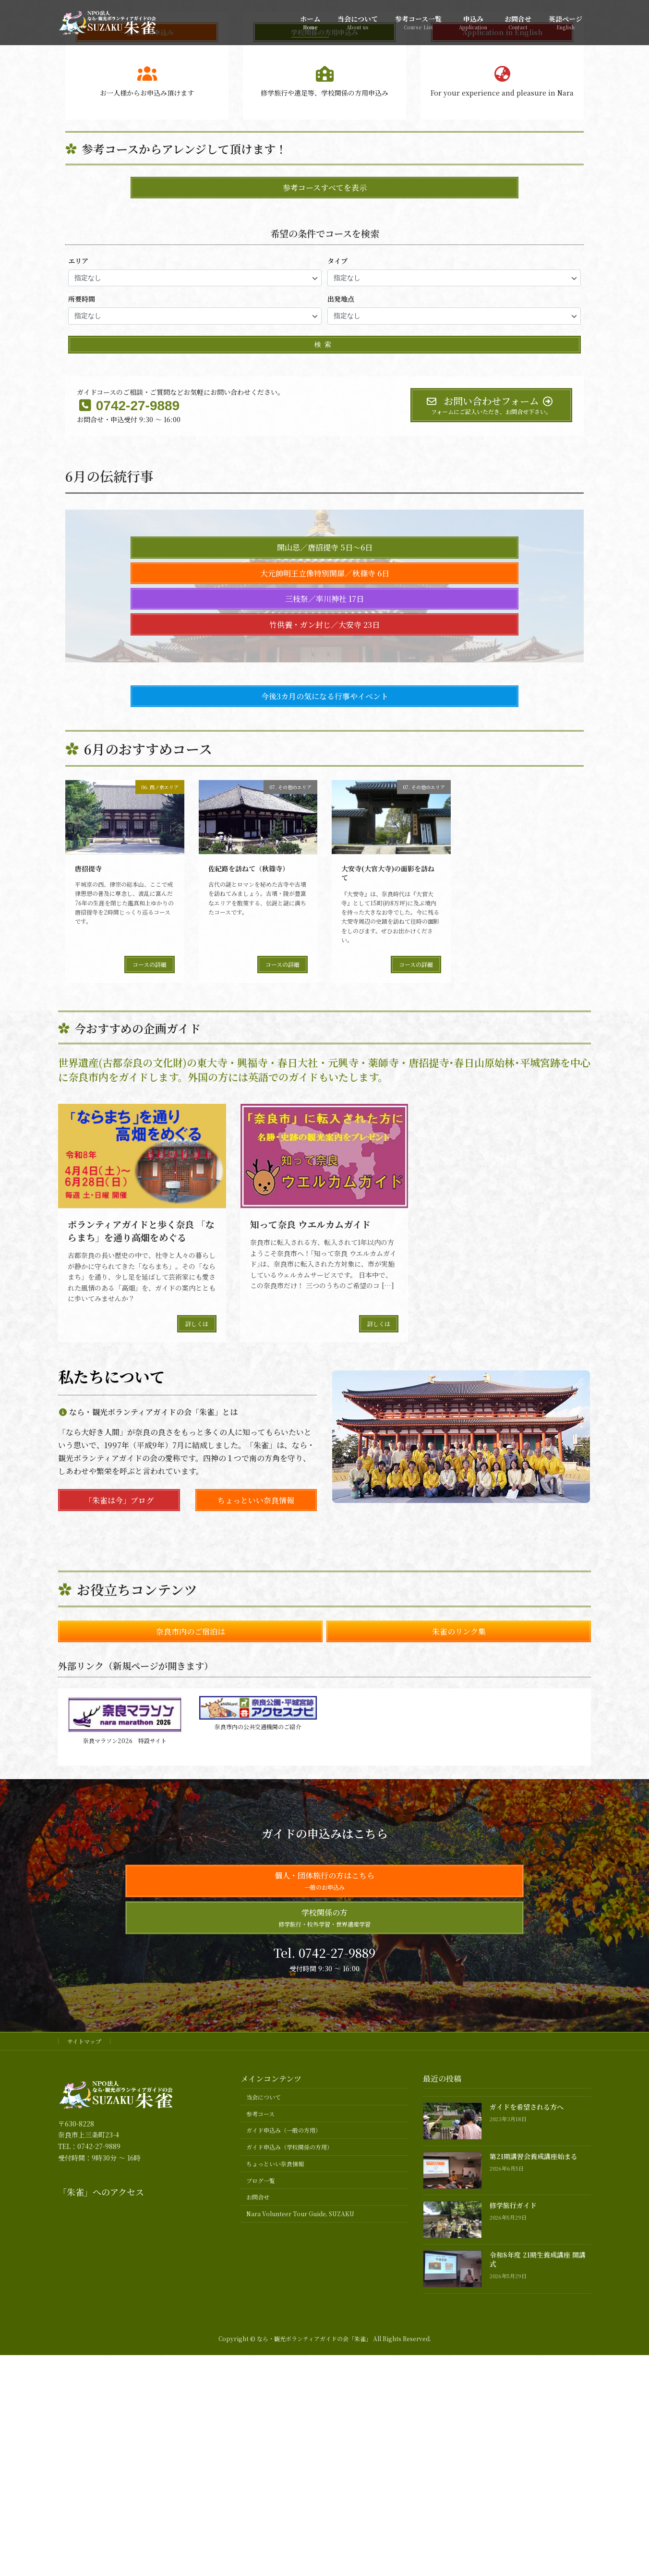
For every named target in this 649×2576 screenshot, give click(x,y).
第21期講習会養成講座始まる (533, 2522)
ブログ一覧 (260, 2546)
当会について (263, 2462)
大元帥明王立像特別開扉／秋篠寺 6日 (324, 938)
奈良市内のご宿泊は (190, 1996)
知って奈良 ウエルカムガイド (310, 1589)
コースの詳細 (149, 1329)
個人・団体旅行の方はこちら (324, 2246)
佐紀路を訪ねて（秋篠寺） (248, 1233)
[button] (306, 358)
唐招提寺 (88, 1233)
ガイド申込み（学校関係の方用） (289, 2512)
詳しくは (196, 1689)
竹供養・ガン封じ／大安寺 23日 (324, 989)
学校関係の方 (324, 2282)
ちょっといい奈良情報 (255, 1865)
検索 (324, 709)
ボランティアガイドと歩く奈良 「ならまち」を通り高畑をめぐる (141, 1596)
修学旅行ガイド (513, 2571)
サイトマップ (84, 2407)
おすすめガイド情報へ (324, 227)
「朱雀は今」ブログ (119, 1865)
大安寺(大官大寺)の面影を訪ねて (387, 1238)
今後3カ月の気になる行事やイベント (324, 1061)
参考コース (260, 2479)
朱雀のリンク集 (459, 1996)
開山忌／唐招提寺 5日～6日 (325, 912)
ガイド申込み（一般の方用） (283, 2495)
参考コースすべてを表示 (325, 553)
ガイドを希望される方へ (527, 2472)
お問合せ (257, 2562)
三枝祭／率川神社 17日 (324, 964)
